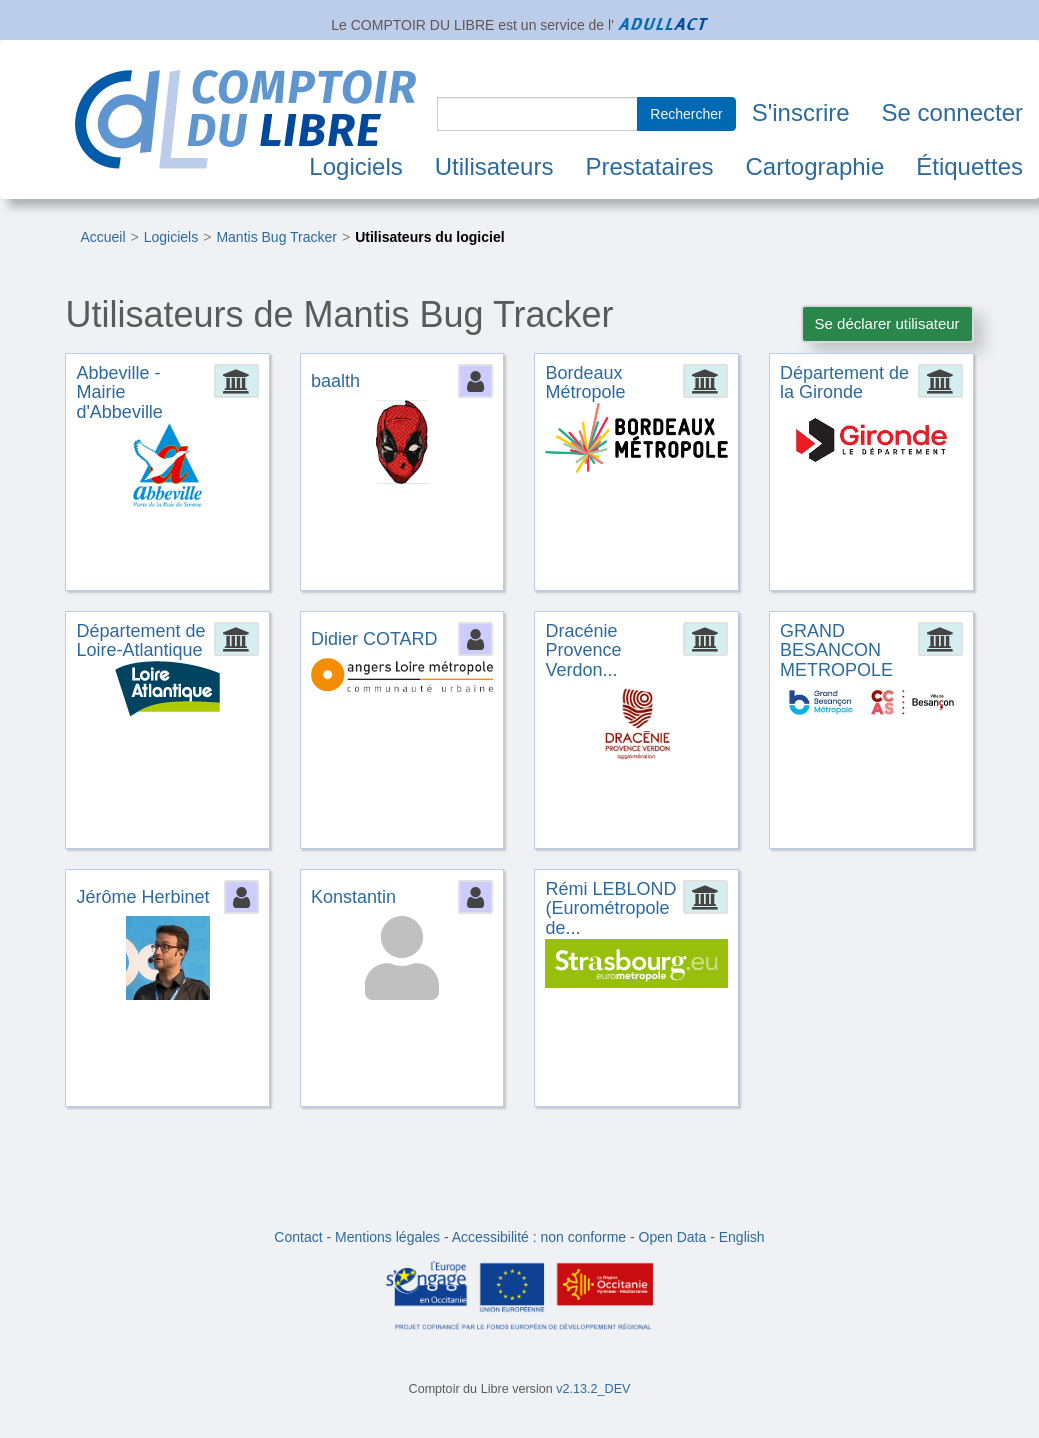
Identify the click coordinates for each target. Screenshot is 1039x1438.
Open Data (673, 1237)
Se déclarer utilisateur (887, 323)
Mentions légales (387, 1237)
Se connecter (952, 112)
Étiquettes (969, 166)
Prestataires (649, 166)
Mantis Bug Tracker (276, 237)
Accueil (102, 237)
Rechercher (686, 114)
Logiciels (355, 166)
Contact (298, 1237)
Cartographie (815, 166)
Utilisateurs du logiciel (429, 237)
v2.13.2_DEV (593, 1389)
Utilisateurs (494, 166)
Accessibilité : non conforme (539, 1237)
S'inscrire (801, 112)
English (742, 1237)
